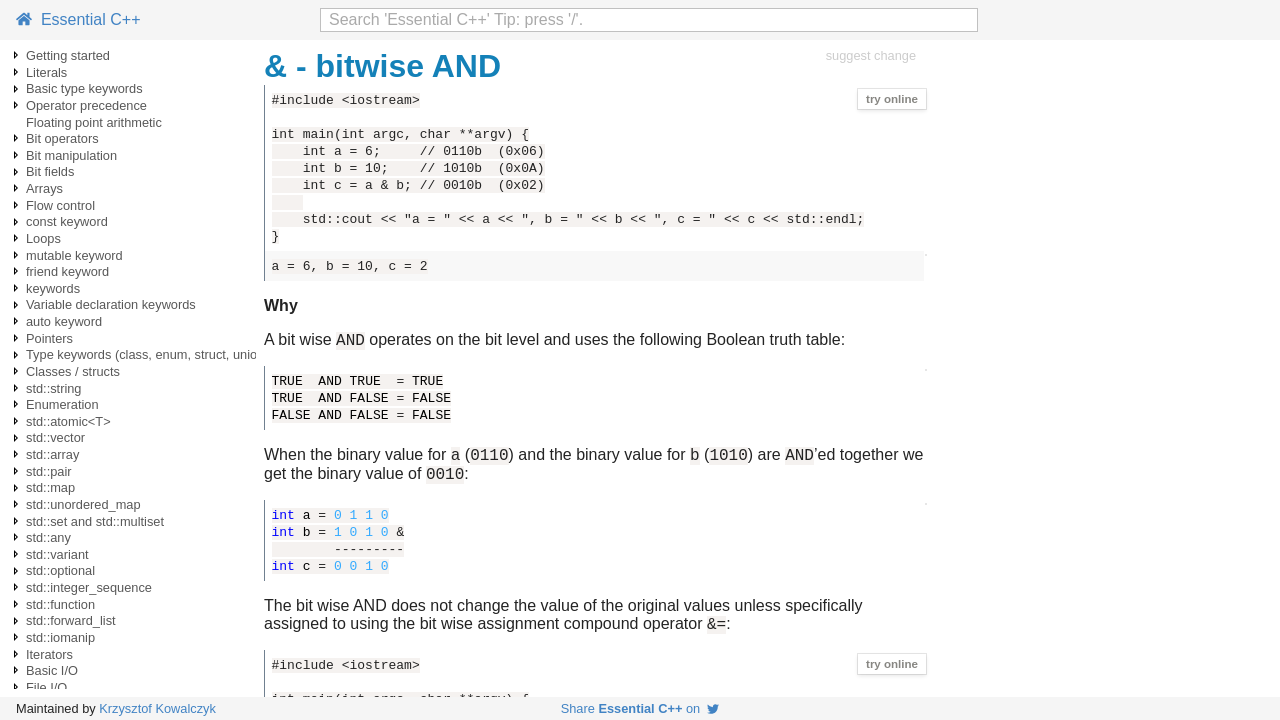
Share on (640, 708)
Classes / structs (73, 371)
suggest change (871, 55)
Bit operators (62, 138)
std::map (50, 487)
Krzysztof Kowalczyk (157, 708)
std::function (60, 604)
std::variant (57, 554)
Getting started (68, 55)
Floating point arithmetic (94, 122)
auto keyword (64, 321)
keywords (53, 288)
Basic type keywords (84, 88)
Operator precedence (86, 105)
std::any (48, 537)
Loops (43, 238)
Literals (46, 72)
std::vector (55, 437)
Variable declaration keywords (111, 304)
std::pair (49, 471)
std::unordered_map (83, 504)
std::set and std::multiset (95, 521)
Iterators (49, 654)
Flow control (60, 205)
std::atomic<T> (68, 421)
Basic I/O (52, 670)
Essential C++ (78, 19)
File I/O (46, 687)
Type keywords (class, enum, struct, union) (147, 354)
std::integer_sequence (89, 587)
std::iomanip (60, 637)
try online (892, 99)
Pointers (49, 338)
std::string (53, 388)
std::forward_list (71, 620)
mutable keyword (74, 255)
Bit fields (50, 171)
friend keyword (67, 271)
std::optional (60, 570)
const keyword (67, 221)
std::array (52, 454)
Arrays (44, 188)
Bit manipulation (71, 155)
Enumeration (62, 404)
